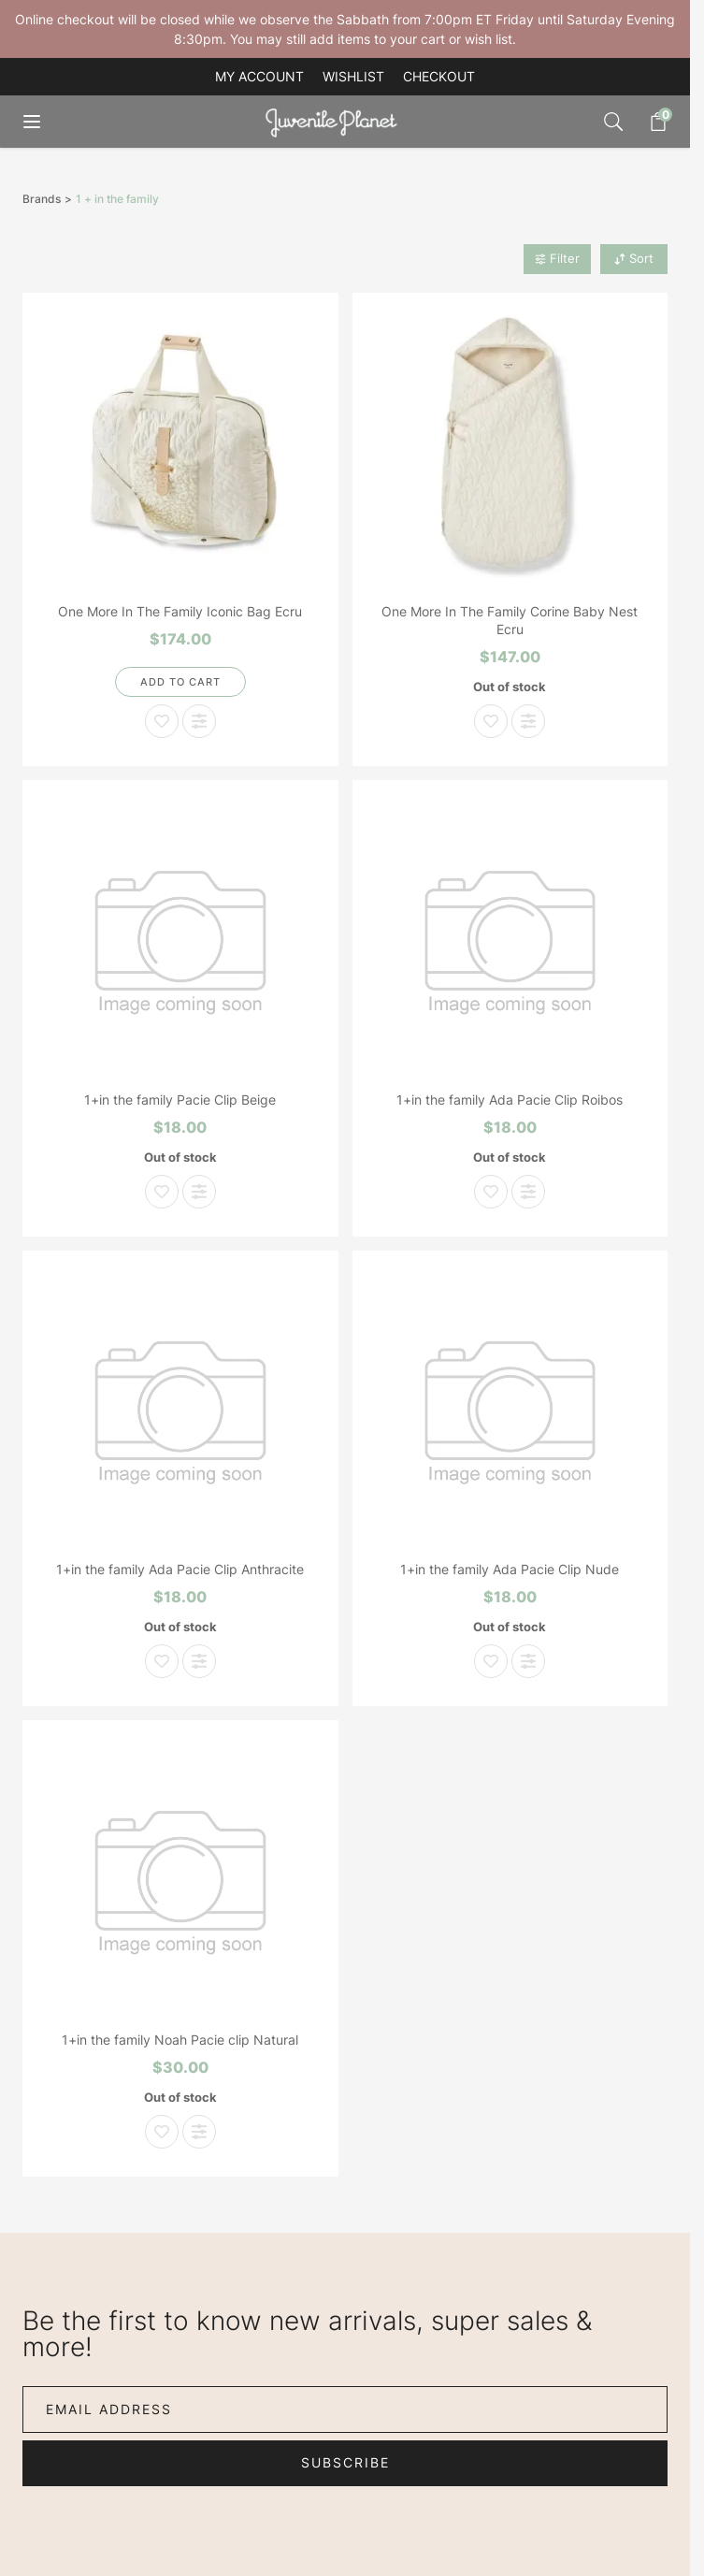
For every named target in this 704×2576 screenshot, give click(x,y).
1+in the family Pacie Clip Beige (180, 1099)
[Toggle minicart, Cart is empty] (649, 121)
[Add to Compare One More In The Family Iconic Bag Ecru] (199, 721)
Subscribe (345, 2462)
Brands (41, 199)
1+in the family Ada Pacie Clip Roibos (509, 1099)
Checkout (439, 76)
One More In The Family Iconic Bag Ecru (180, 611)
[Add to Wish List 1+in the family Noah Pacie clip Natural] (162, 2132)
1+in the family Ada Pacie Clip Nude (509, 1569)
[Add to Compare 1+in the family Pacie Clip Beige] (199, 1191)
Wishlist (353, 76)
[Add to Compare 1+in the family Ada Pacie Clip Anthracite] (199, 1661)
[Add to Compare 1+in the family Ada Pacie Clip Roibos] (528, 1191)
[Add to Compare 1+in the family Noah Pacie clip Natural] (199, 2132)
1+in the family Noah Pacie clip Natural (180, 2040)
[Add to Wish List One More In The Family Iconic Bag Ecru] (162, 721)
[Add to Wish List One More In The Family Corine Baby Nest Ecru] (491, 721)
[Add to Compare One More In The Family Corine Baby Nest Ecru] (528, 721)
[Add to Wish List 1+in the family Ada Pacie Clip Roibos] (491, 1191)
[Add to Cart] (180, 682)
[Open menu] (44, 121)
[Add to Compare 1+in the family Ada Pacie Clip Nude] (528, 1661)
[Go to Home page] (336, 122)
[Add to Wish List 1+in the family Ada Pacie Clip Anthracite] (162, 1661)
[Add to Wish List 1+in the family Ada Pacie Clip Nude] (491, 1661)
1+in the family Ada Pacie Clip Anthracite (180, 1569)
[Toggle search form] (613, 121)
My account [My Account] (259, 76)
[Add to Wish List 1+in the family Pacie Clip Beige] (162, 1191)
